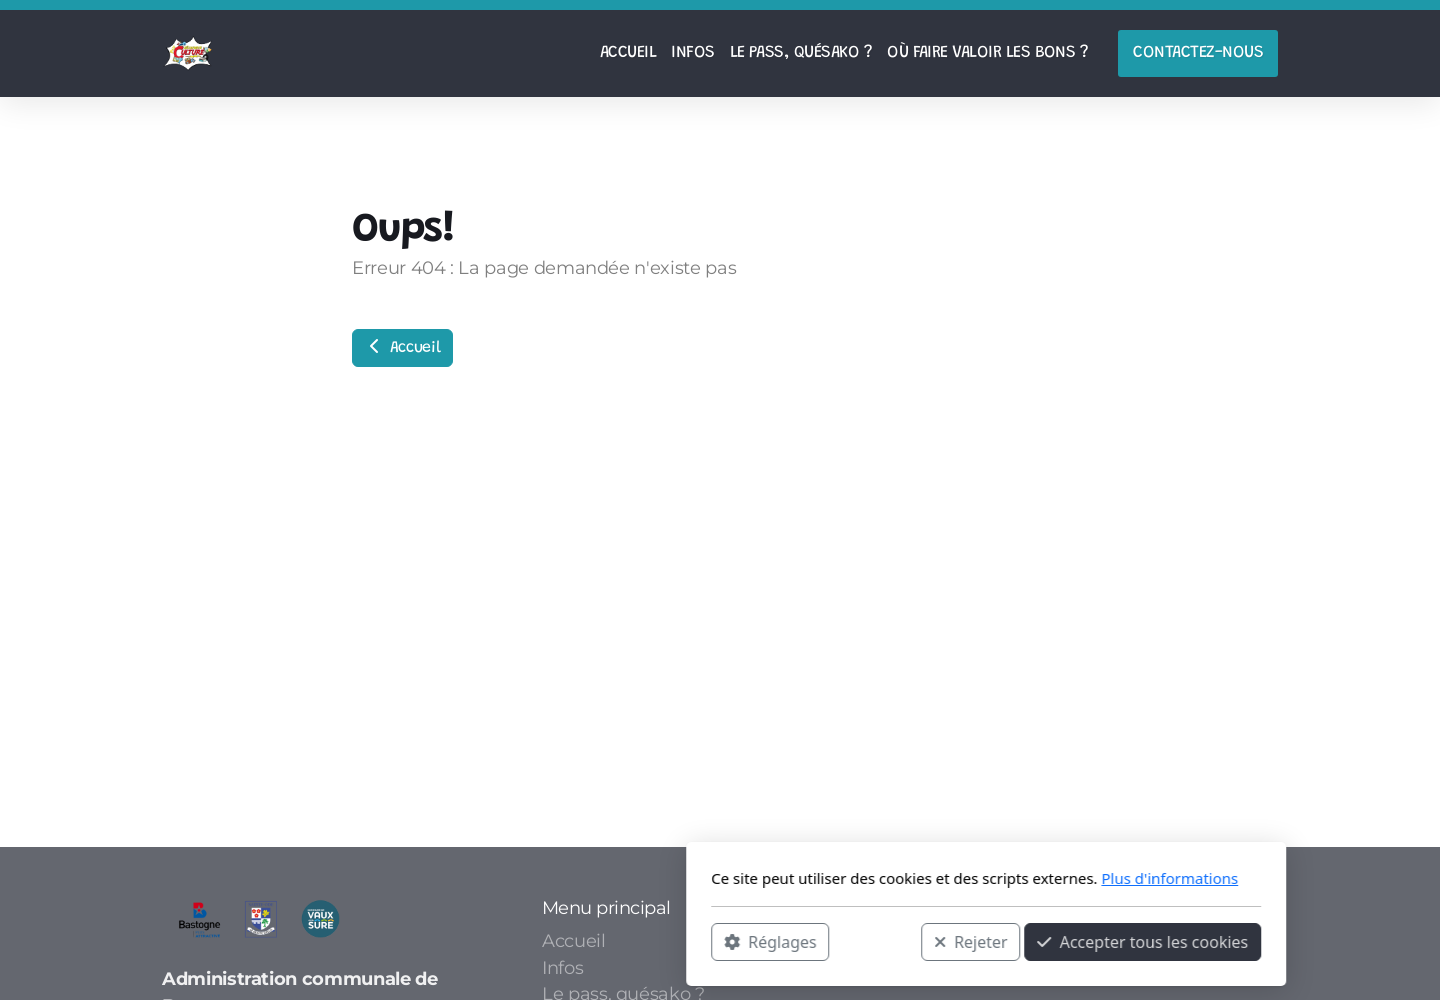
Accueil (402, 347)
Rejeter (705, 941)
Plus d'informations (903, 878)
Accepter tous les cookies (876, 941)
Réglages (504, 941)
